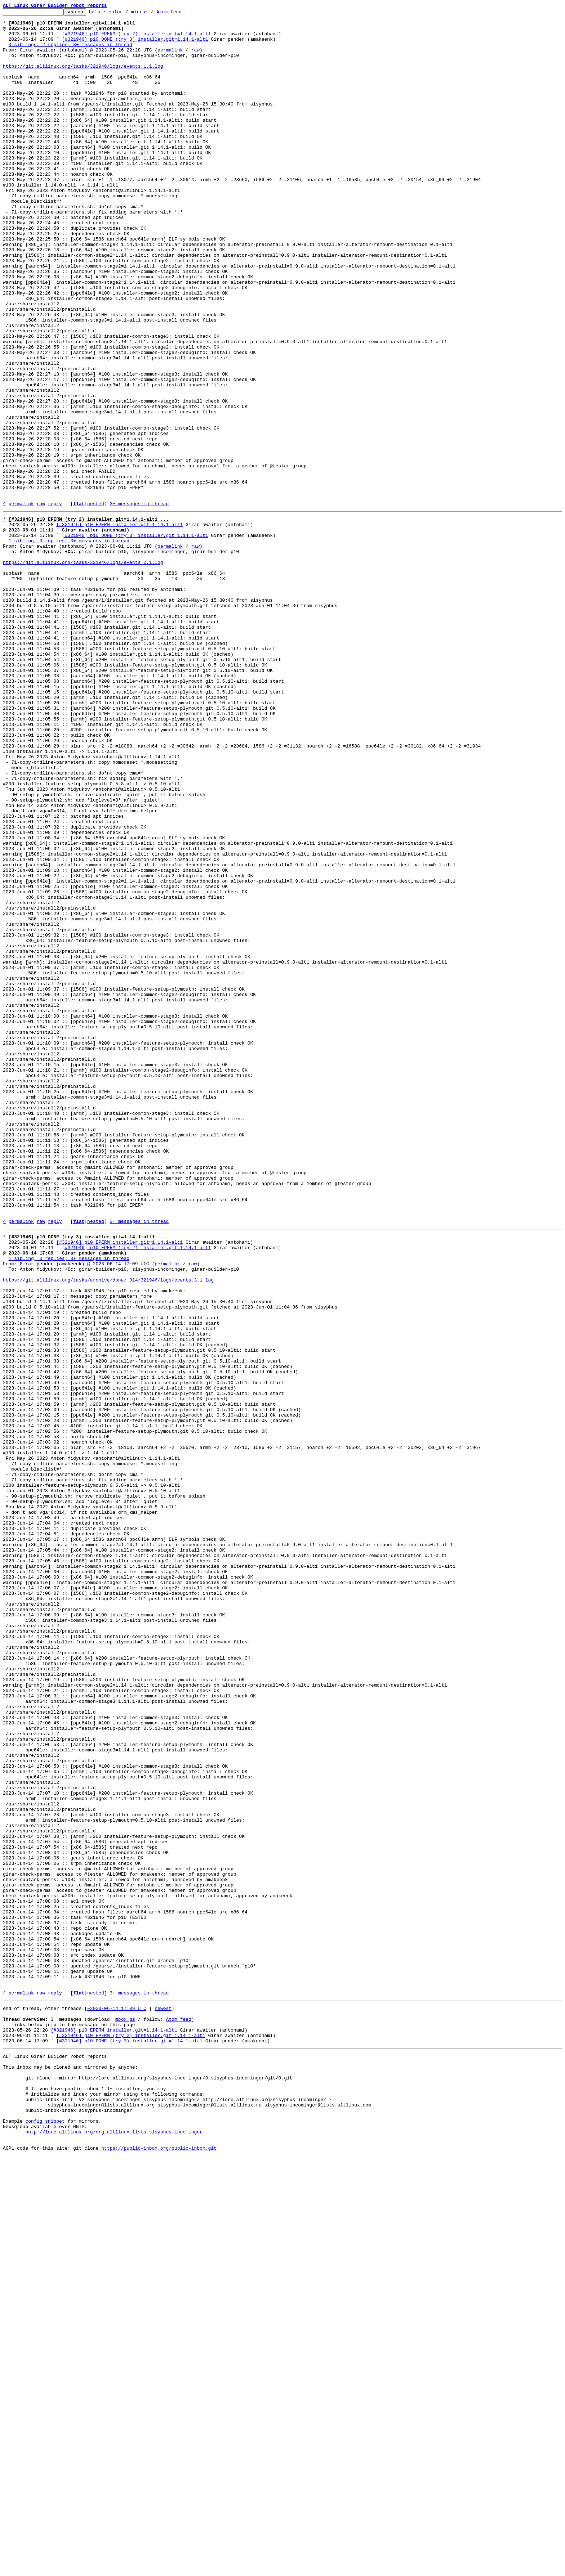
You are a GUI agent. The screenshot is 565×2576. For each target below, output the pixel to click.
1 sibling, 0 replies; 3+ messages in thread (69, 645)
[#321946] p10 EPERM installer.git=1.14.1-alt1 (119, 626)
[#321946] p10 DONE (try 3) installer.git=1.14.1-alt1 (135, 45)
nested (95, 603)
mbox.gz (125, 2415)
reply (55, 603)
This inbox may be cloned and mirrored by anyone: (70, 2471)
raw (195, 58)
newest (163, 2402)
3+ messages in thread (139, 603)
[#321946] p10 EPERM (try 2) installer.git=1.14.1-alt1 (136, 39)
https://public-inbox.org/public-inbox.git (159, 2568)
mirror (150, 13)
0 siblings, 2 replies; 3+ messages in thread (70, 52)
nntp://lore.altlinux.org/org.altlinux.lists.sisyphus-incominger (113, 2548)
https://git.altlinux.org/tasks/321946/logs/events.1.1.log (83, 78)
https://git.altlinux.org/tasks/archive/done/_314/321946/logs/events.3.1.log (108, 1530)
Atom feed (180, 13)
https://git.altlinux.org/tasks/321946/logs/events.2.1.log (83, 671)
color (127, 13)
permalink (170, 58)
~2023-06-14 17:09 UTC (116, 2402)
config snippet (44, 2535)
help (105, 13)
